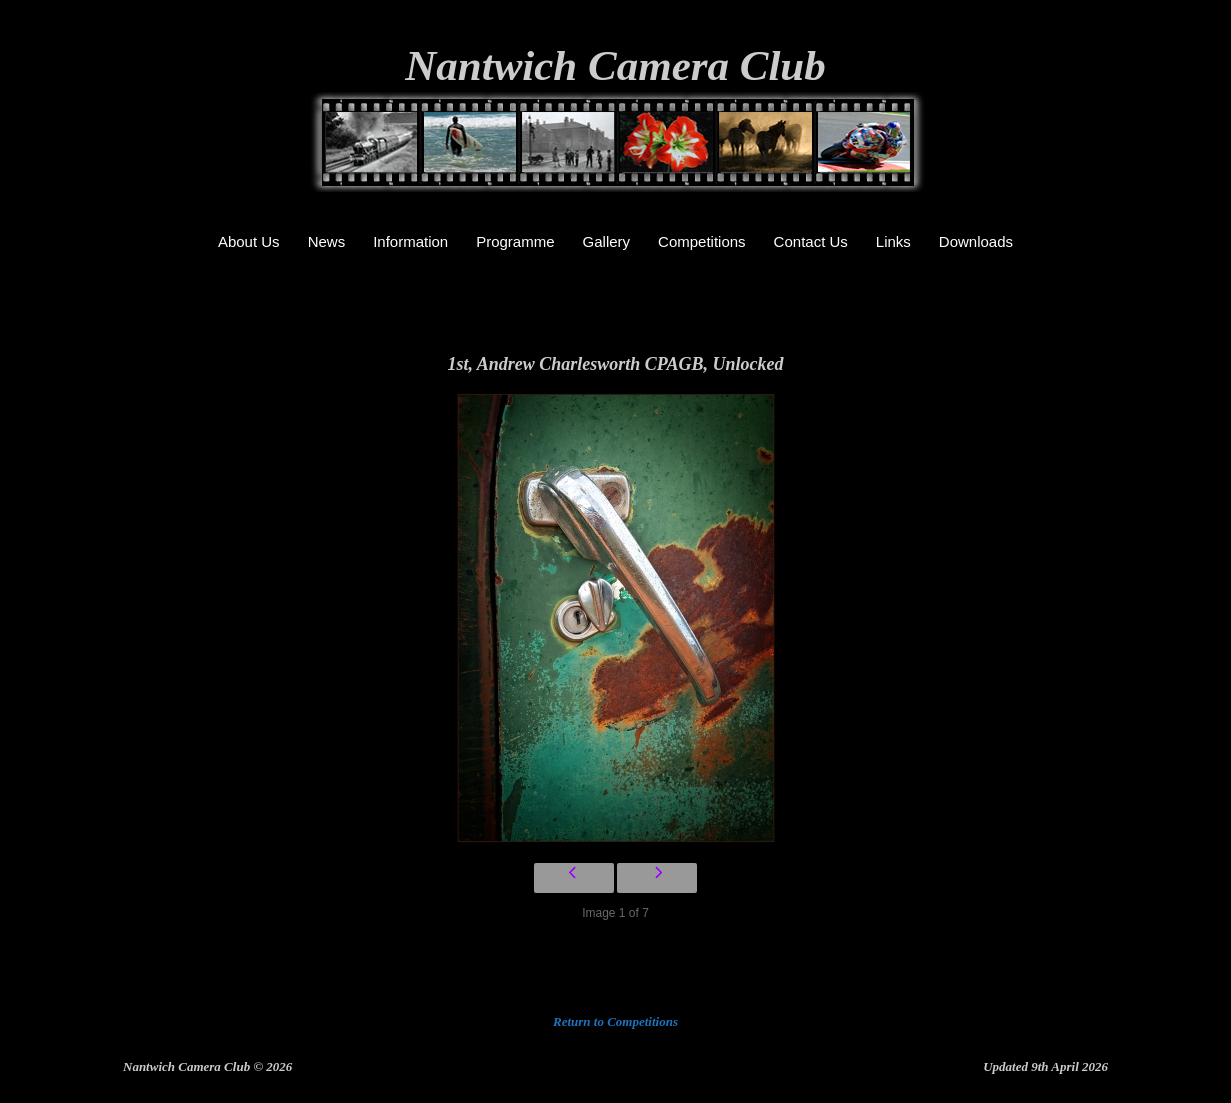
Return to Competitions (615, 1021)
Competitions (702, 241)
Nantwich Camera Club (615, 65)
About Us (249, 241)
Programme (515, 241)
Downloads (976, 241)
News (327, 241)
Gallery (607, 241)
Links (893, 241)
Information (410, 241)
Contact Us (811, 241)
